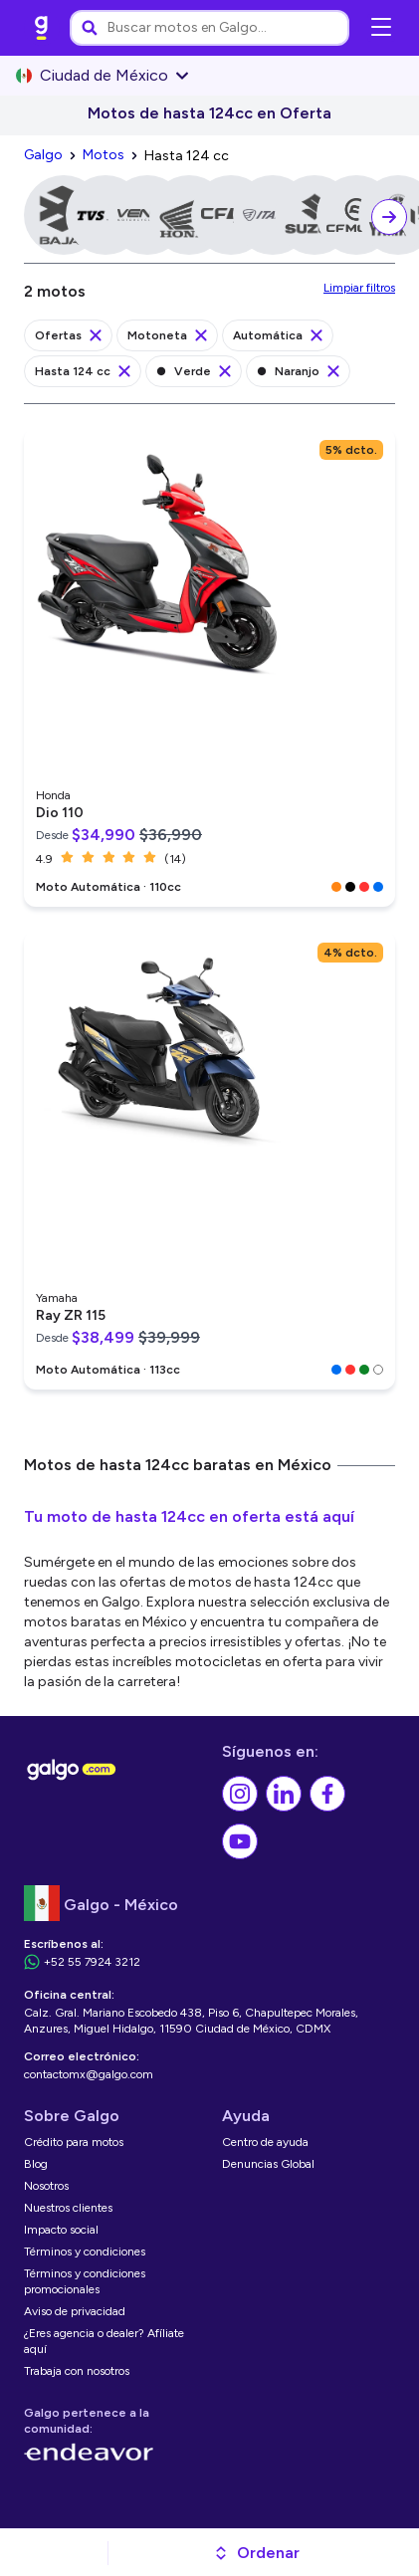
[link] (42, 28)
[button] (256, 2553)
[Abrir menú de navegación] (381, 28)
